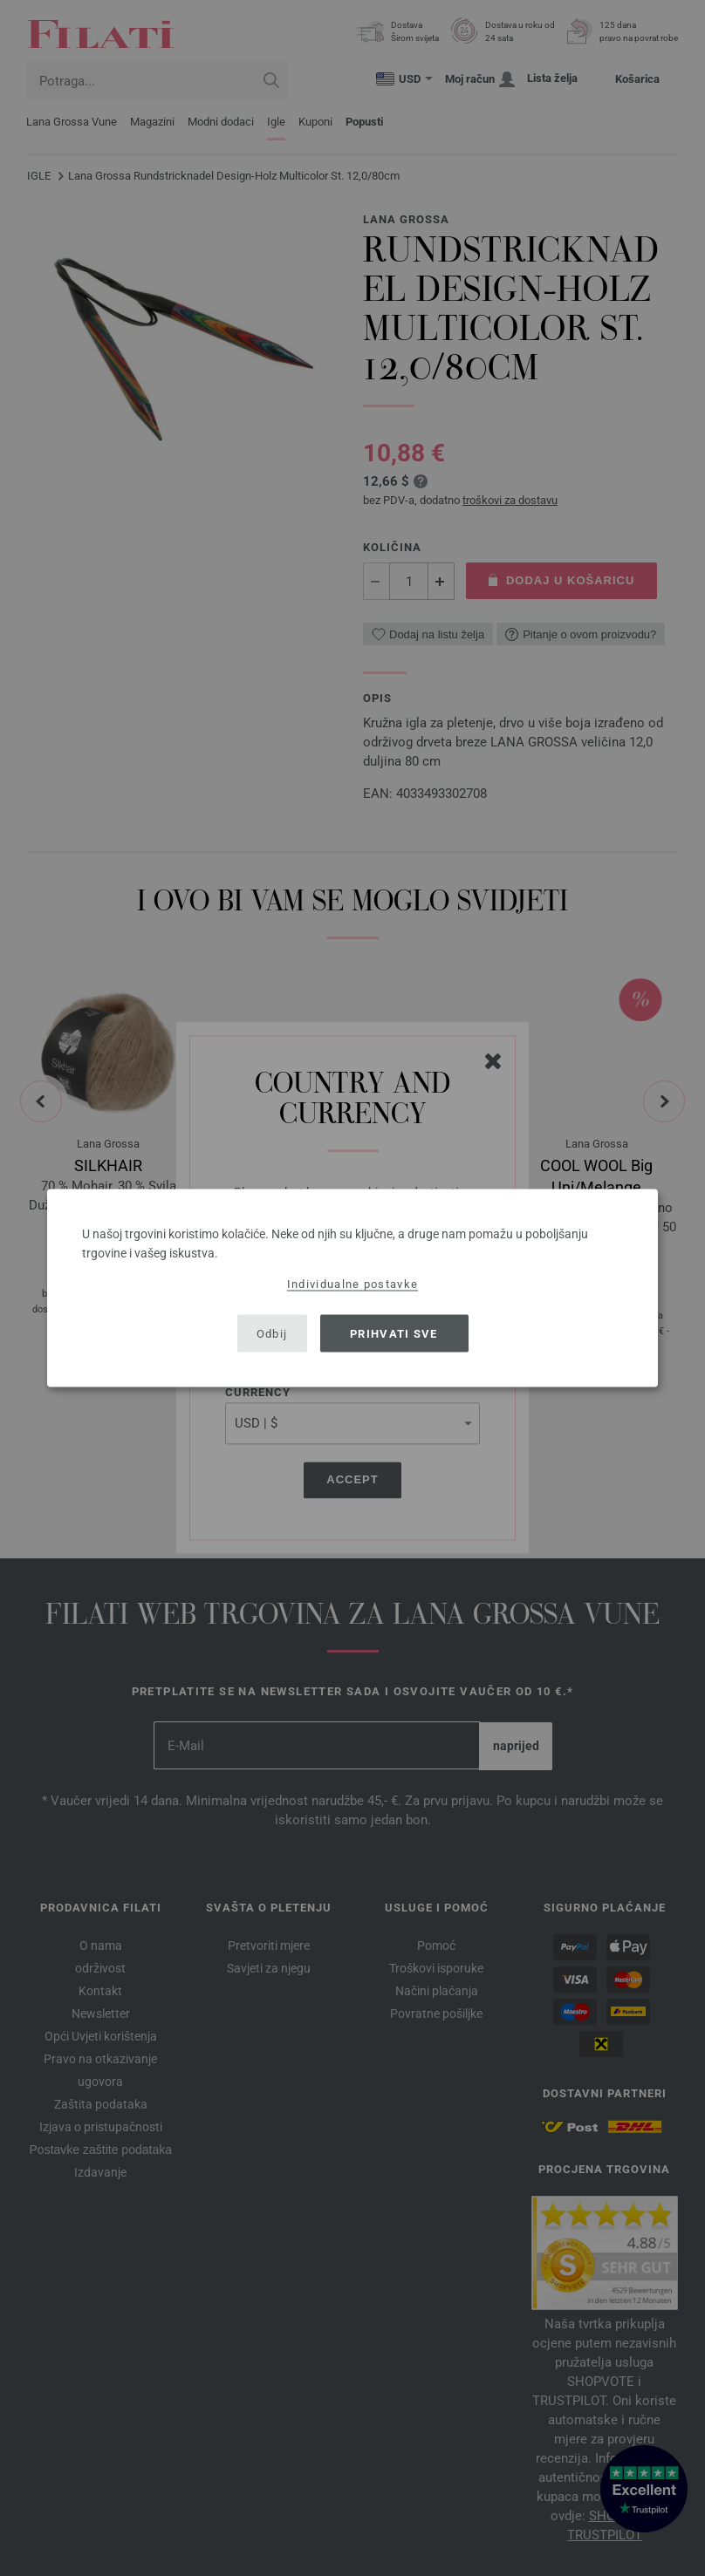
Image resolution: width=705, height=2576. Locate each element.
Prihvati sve (394, 1332)
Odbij (272, 1332)
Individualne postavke (352, 1284)
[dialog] (352, 1288)
